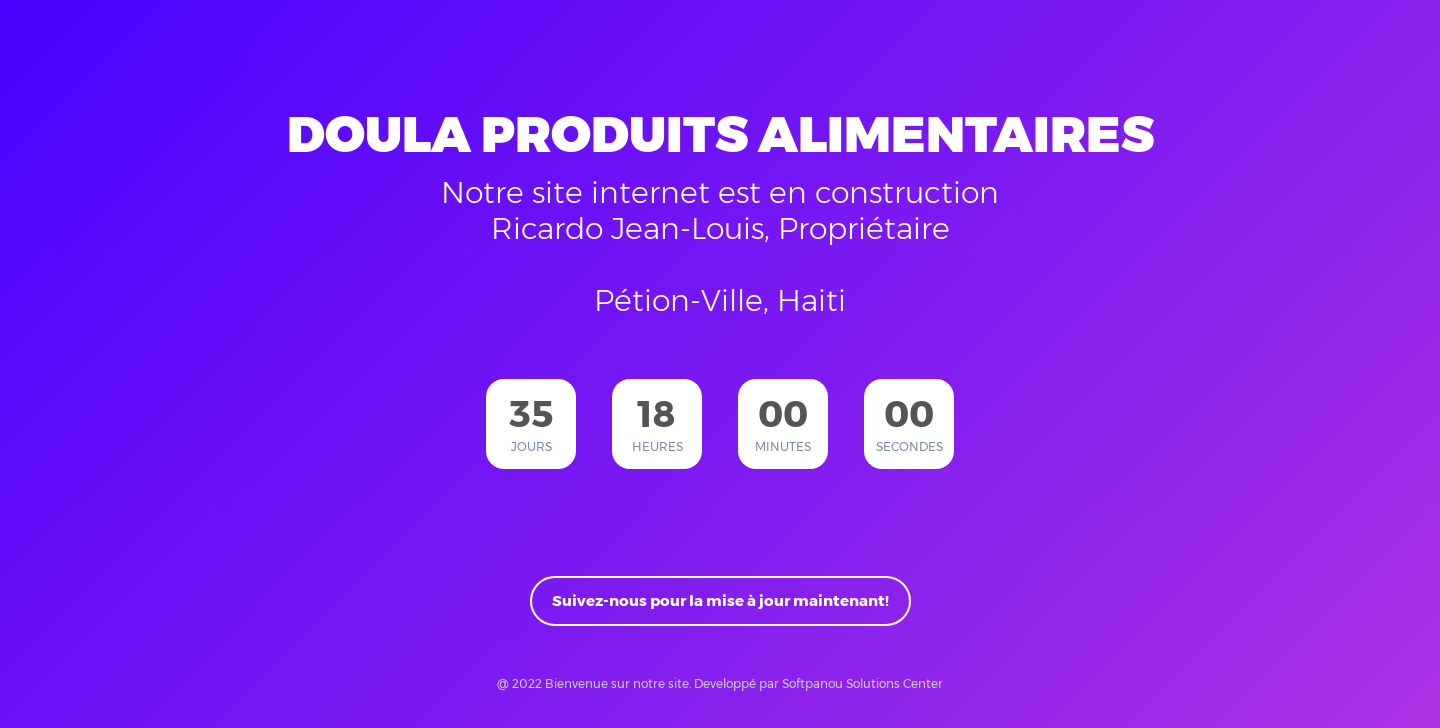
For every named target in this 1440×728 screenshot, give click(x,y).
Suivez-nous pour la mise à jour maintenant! (720, 600)
